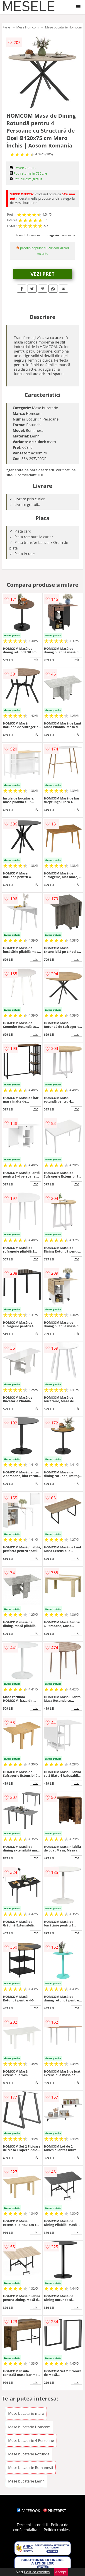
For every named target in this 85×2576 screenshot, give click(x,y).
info (35, 660)
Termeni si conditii (32, 2524)
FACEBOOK (28, 2510)
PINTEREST (54, 2510)
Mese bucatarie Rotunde (28, 2454)
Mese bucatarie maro (26, 2413)
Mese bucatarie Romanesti (30, 2467)
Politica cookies (57, 2529)
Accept (61, 2571)
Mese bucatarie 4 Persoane (31, 2440)
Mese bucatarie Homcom (63, 27)
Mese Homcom (27, 27)
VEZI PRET (43, 273)
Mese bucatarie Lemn (26, 2481)
